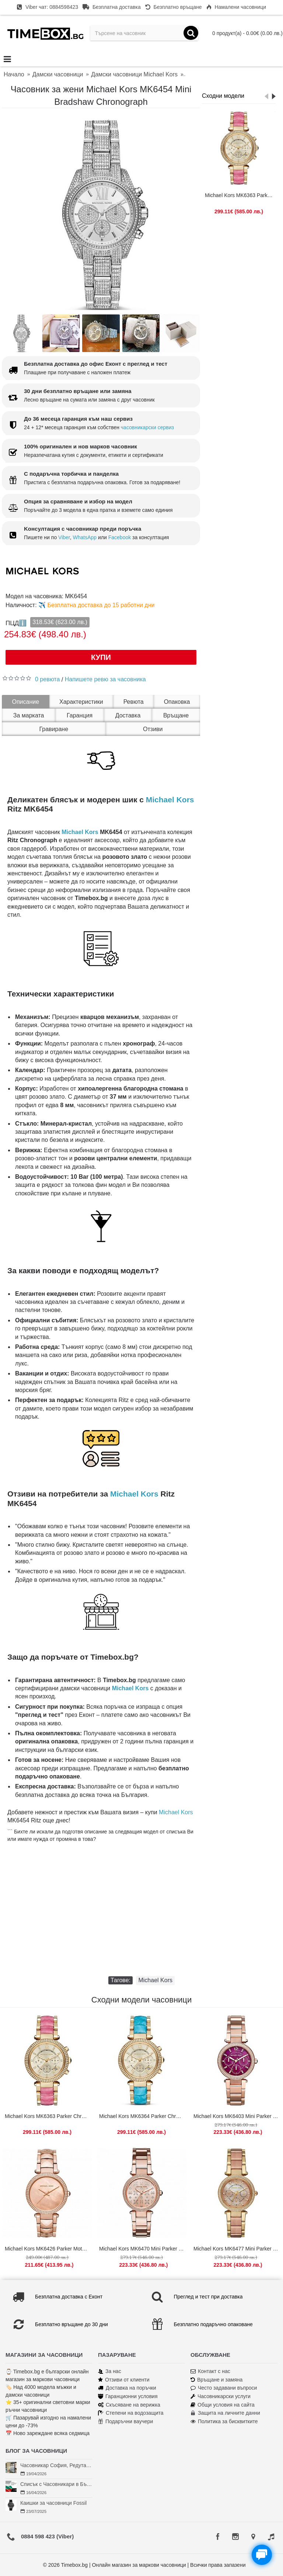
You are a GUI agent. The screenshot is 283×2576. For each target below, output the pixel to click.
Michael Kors (170, 799)
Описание (25, 702)
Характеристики (81, 702)
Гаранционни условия (127, 2396)
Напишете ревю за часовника (105, 679)
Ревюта (133, 702)
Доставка (128, 715)
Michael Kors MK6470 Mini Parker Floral (142, 2249)
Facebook (119, 537)
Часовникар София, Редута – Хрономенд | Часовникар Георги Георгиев (56, 2465)
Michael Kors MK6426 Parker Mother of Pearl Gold (48, 2249)
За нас (109, 2371)
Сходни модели (223, 96)
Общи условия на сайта (223, 2405)
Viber (64, 537)
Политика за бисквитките (224, 2421)
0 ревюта (47, 679)
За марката (28, 715)
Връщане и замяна (216, 2380)
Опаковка (177, 702)
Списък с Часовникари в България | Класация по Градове (56, 2484)
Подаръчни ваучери (125, 2421)
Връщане (176, 715)
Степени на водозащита (131, 2413)
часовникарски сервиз (147, 427)
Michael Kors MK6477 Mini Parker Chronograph (237, 2249)
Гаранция (79, 715)
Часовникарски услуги (221, 2396)
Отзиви (153, 729)
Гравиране (54, 729)
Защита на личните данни (225, 2413)
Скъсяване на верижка (129, 2405)
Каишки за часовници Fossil (53, 2503)
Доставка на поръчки (127, 2388)
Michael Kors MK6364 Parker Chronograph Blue (142, 2116)
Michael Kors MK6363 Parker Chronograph (240, 195)
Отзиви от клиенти (124, 2380)
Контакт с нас (210, 2371)
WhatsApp (85, 537)
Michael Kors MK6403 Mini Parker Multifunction (237, 2116)
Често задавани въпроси (224, 2388)
